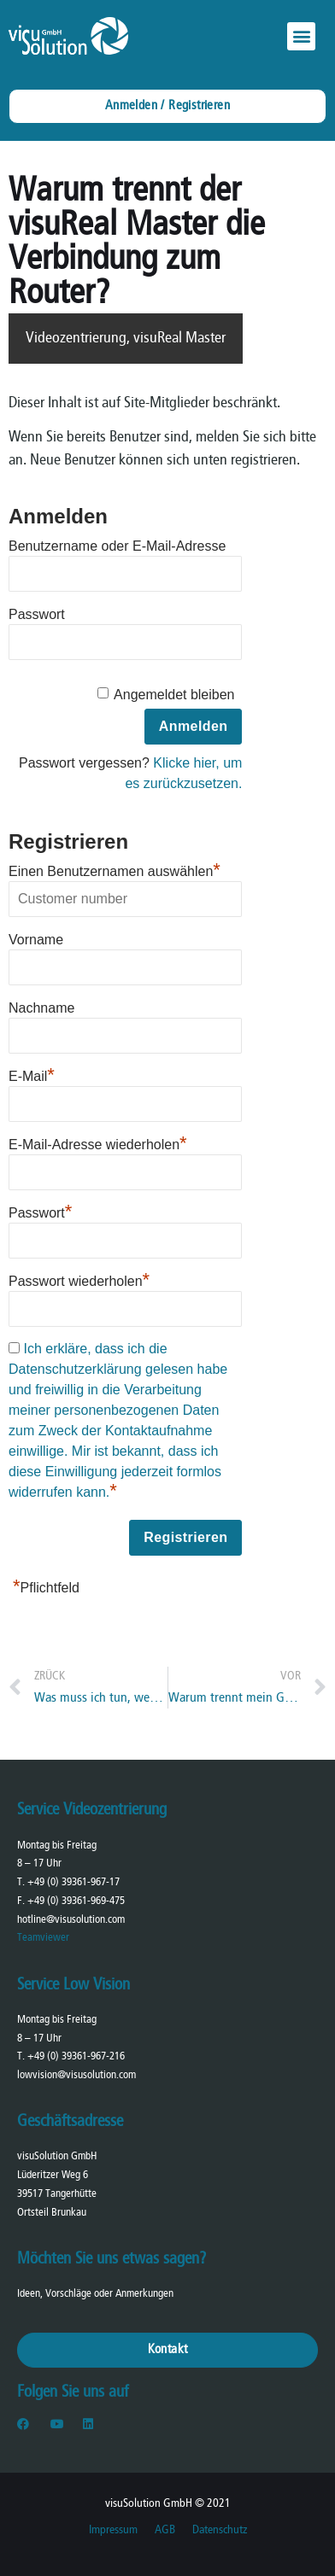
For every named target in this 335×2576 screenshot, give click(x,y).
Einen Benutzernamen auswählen (114, 869)
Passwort (37, 614)
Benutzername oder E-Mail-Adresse (117, 546)
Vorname (36, 939)
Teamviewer (43, 1937)
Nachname (41, 1008)
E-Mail (32, 1074)
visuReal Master (179, 338)
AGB (165, 2530)
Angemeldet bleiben (174, 694)
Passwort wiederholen (79, 1279)
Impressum (113, 2530)
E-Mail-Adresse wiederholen (98, 1142)
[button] (301, 36)
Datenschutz (219, 2530)
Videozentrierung (76, 338)
